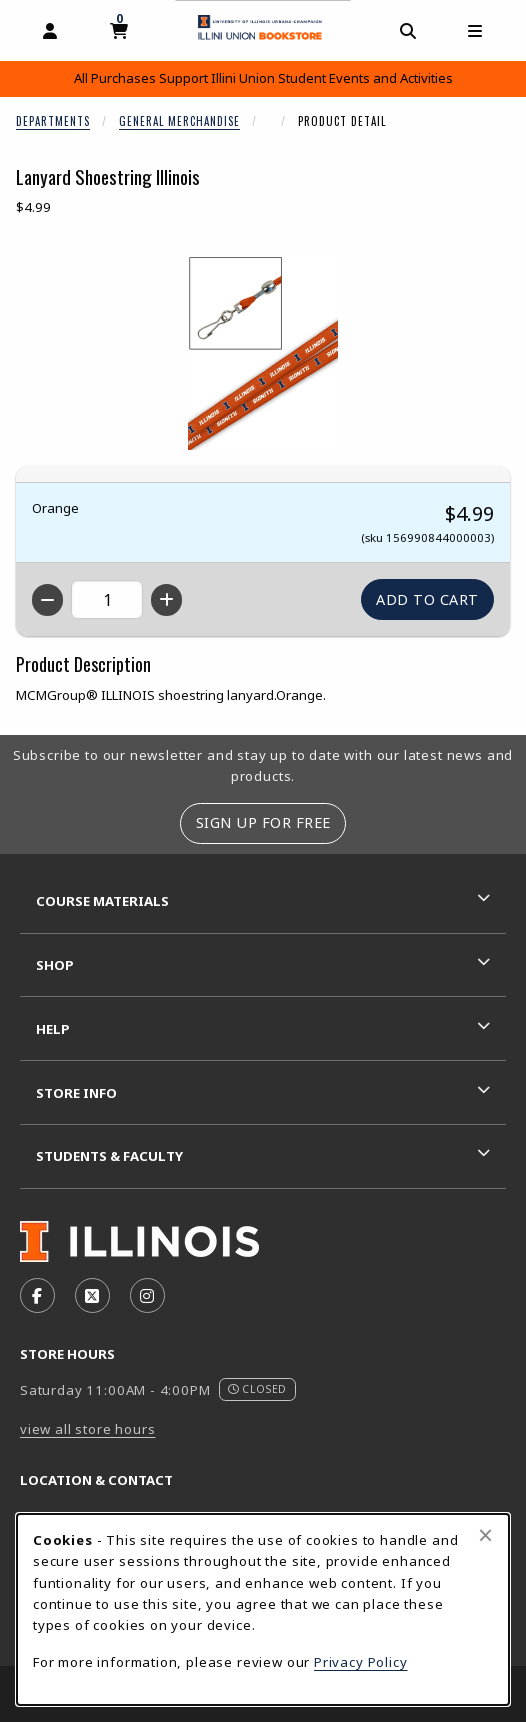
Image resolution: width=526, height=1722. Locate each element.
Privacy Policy (361, 1662)
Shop (55, 965)
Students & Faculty (109, 1156)
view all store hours (88, 1429)
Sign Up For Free (263, 822)
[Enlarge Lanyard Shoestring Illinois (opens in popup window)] (263, 350)
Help (53, 1029)
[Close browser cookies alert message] (485, 1535)
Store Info (76, 1093)
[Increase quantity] (166, 600)
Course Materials (102, 901)
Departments (53, 121)
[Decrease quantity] (47, 600)
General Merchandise (179, 121)
